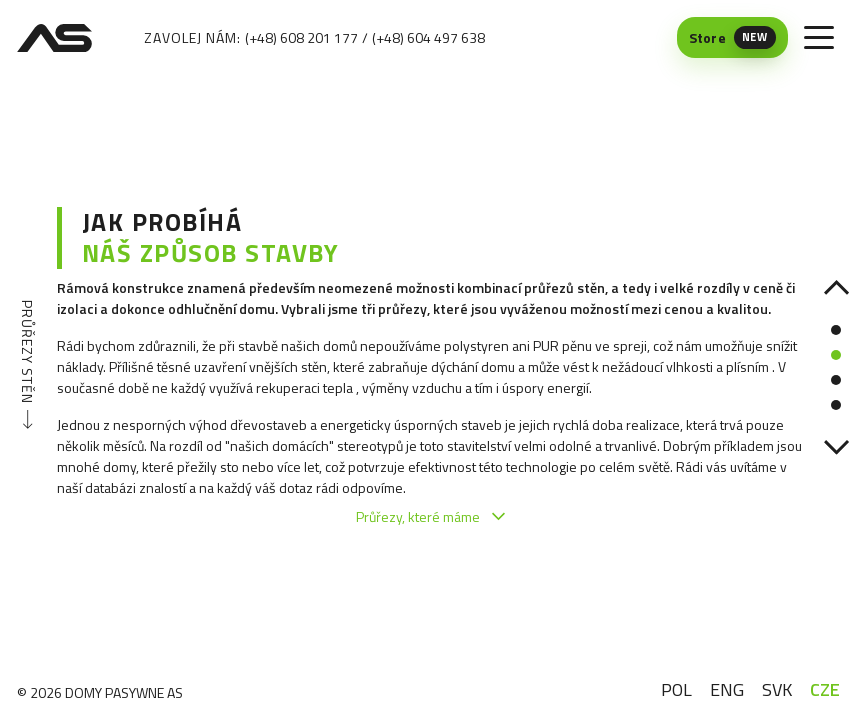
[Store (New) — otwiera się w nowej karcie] (732, 37)
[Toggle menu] (819, 38)
